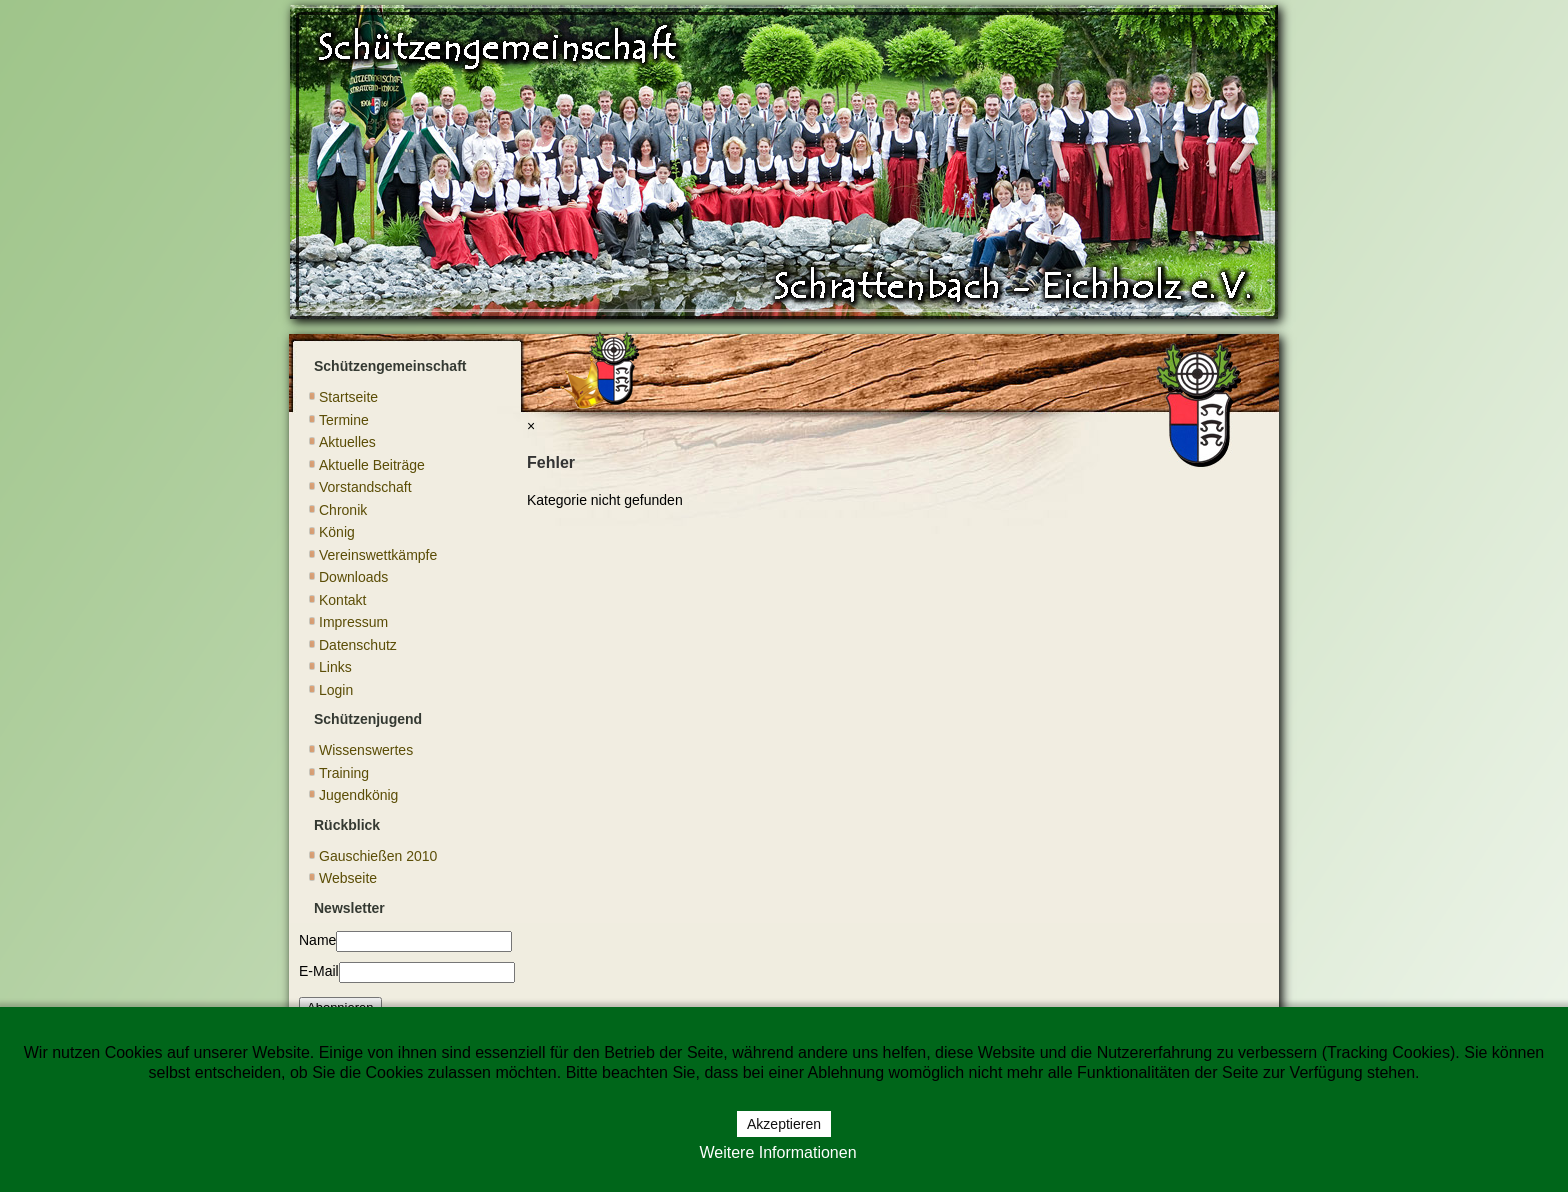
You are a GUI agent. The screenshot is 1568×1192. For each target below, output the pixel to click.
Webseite (348, 878)
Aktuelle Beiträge (372, 465)
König (337, 532)
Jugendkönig (358, 795)
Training (344, 773)
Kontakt (342, 600)
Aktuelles (347, 442)
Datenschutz (358, 645)
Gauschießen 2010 (378, 856)
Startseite (348, 397)
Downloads (353, 577)
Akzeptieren (784, 1124)
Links (335, 667)
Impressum (353, 622)
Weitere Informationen (777, 1152)
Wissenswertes (366, 750)
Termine (344, 420)
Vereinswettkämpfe (378, 555)
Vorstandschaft (365, 487)
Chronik (343, 510)
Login (336, 690)
